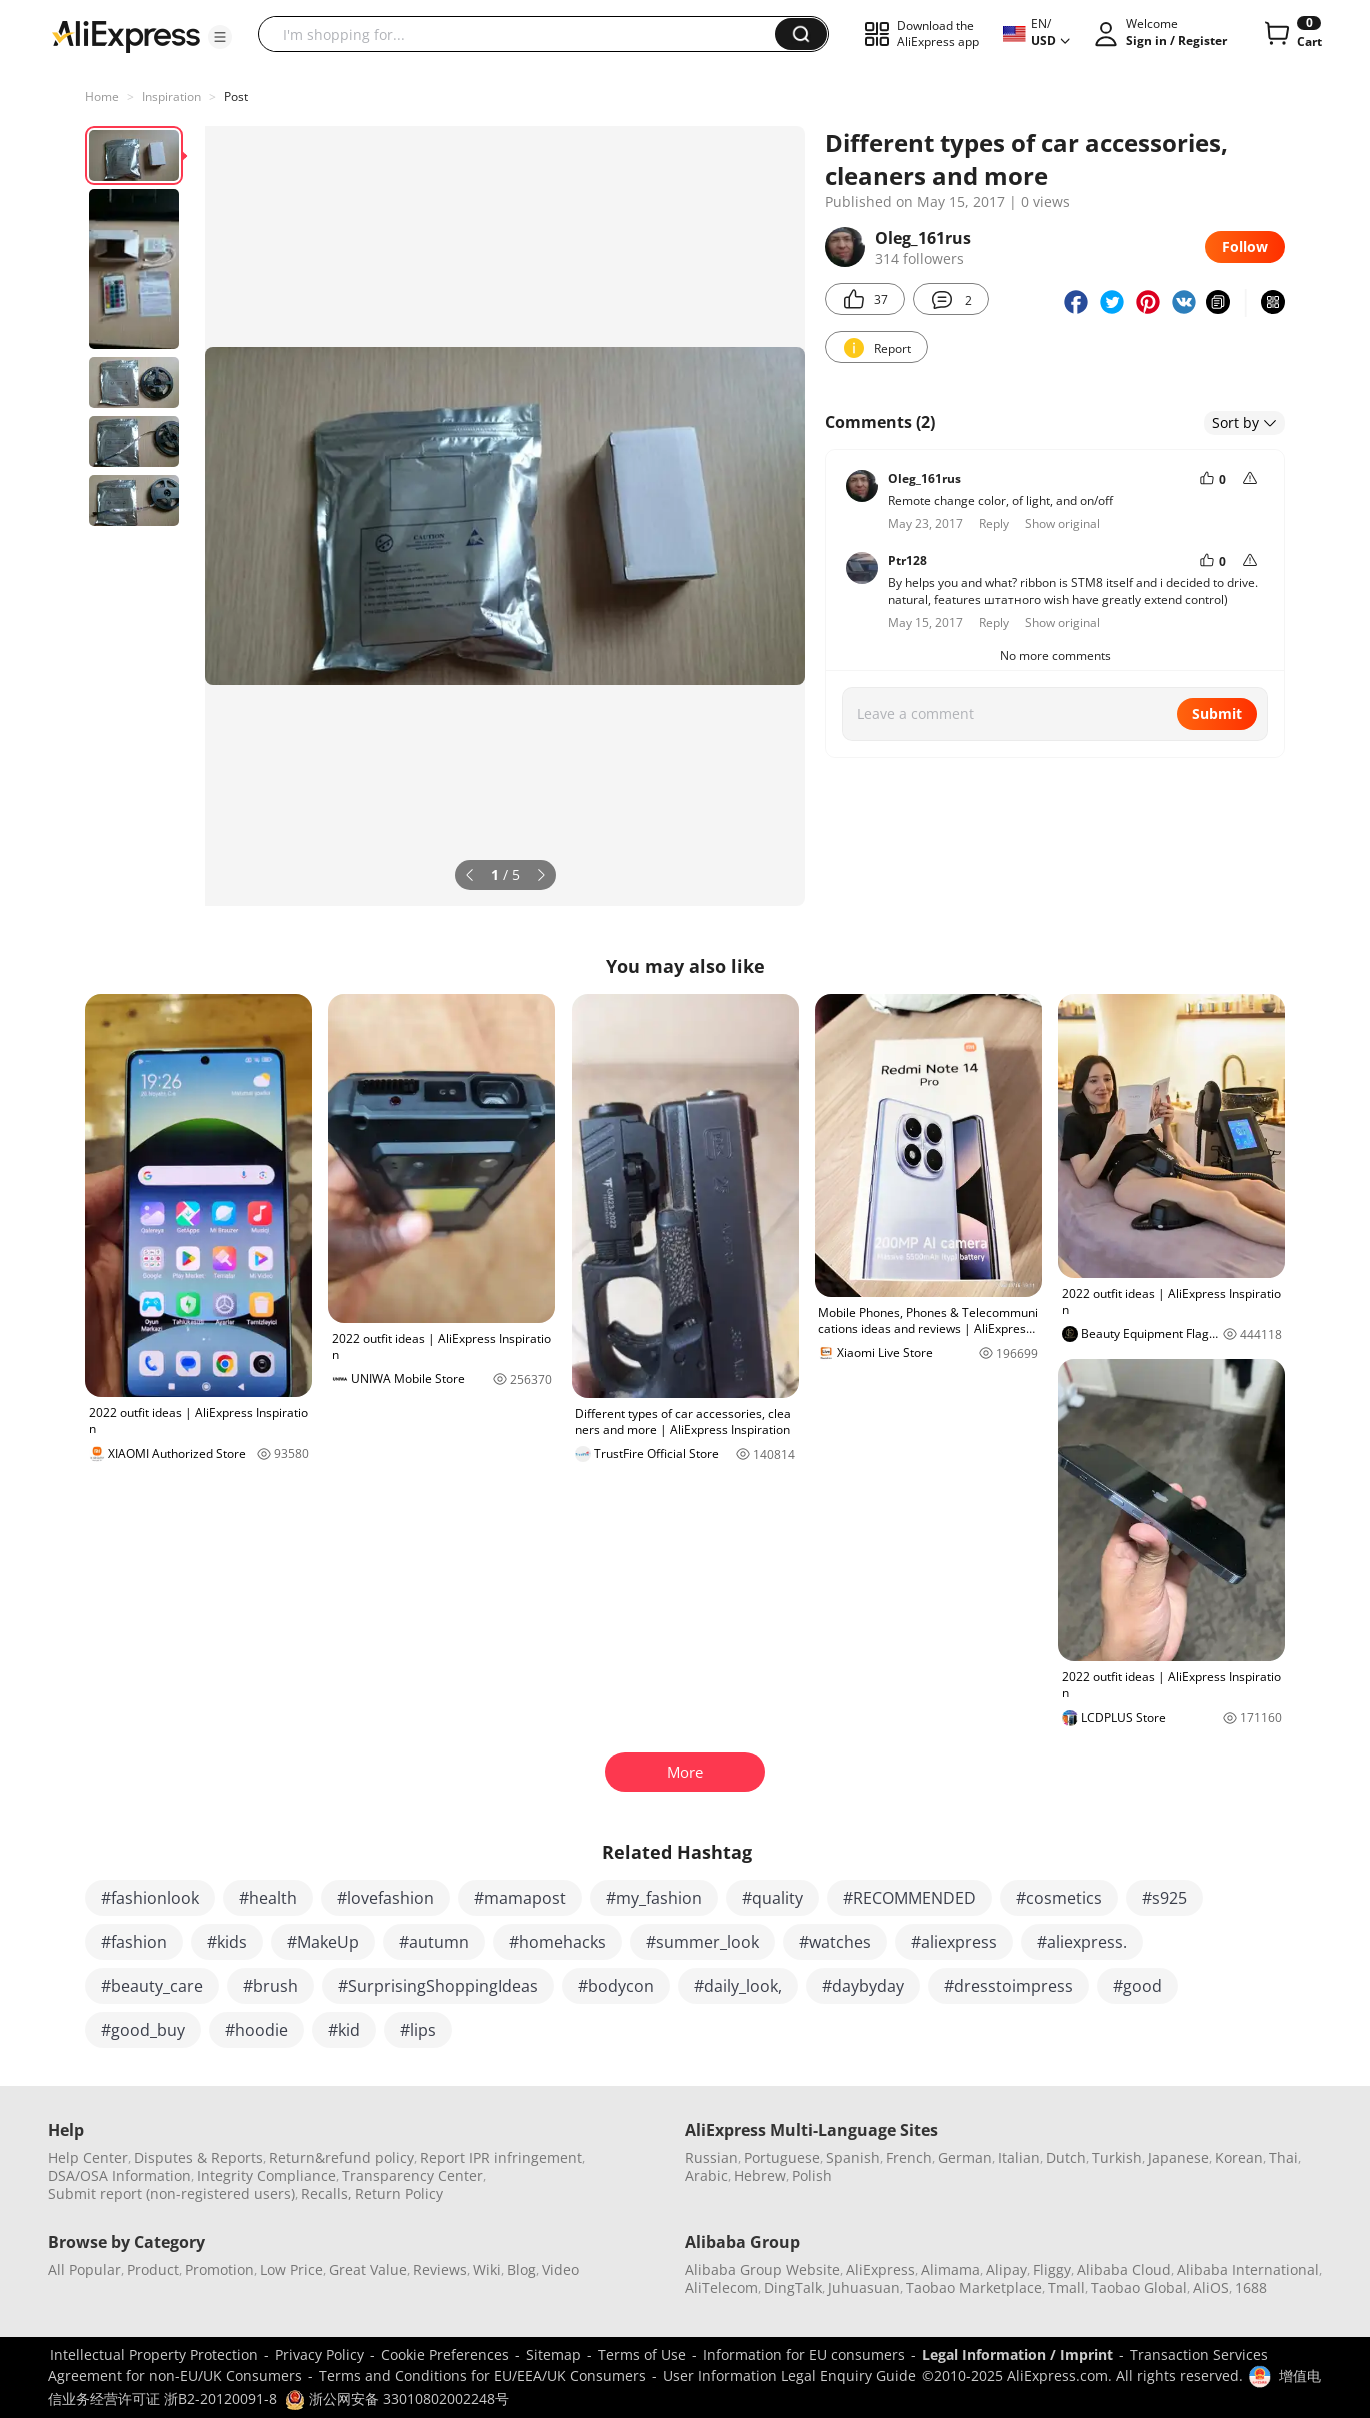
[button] (220, 37)
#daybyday (863, 1986)
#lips (418, 2030)
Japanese (1178, 2157)
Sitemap (553, 2354)
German (965, 2157)
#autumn (434, 1942)
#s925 (1164, 1898)
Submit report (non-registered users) (171, 2193)
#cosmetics (1059, 1898)
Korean (1239, 2157)
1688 (1251, 2287)
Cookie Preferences (445, 2354)
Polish (812, 2175)
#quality (772, 1898)
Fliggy (1052, 2269)
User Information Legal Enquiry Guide (789, 2375)
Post (236, 96)
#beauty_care (152, 1986)
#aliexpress (954, 1942)
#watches (835, 1942)
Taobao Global (1139, 2287)
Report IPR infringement (501, 2157)
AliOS (1211, 2287)
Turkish (1117, 2157)
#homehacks (557, 1942)
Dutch (1066, 2157)
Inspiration (171, 96)
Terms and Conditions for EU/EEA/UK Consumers (482, 2375)
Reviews (440, 2269)
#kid (344, 2030)
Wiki (487, 2269)
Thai (1283, 2157)
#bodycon (616, 1986)
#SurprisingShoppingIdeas (438, 1986)
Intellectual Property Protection (154, 2354)
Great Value (368, 2269)
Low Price (291, 2269)
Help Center (88, 2157)
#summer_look (702, 1942)
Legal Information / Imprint (1017, 2354)
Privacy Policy (319, 2354)
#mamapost (520, 1898)
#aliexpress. (1082, 1942)
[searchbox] (524, 34)
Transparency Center (412, 2175)
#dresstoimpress (1008, 1986)
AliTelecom (721, 2287)
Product (153, 2269)
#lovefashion (385, 1898)
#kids (227, 1942)
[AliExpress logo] (126, 35)
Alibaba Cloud (1124, 2269)
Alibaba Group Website (762, 2269)
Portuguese (782, 2157)
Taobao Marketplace (974, 2287)
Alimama (950, 2269)
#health (268, 1898)
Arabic (706, 2175)
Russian (711, 2157)
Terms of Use (642, 2354)
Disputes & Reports (198, 2157)
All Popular (84, 2269)
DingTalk (793, 2287)
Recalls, (326, 2193)
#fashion (134, 1942)
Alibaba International (1248, 2269)
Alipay (1006, 2269)
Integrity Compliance (266, 2175)
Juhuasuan (864, 2287)
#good (1137, 1986)
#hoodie (256, 2030)
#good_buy (143, 2030)
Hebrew (760, 2175)
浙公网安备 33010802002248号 (397, 2398)
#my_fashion (654, 1898)
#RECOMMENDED (909, 1898)
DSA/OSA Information (119, 2175)
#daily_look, (738, 1986)
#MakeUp (323, 1942)
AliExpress (880, 2269)
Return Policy (399, 2193)
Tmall (1066, 2287)
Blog (521, 2269)
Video (560, 2269)
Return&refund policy (341, 2157)
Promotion (219, 2269)
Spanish (853, 2157)
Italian (1019, 2157)
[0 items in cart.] (1291, 34)
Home (102, 96)
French (909, 2157)
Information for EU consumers (804, 2354)
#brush (270, 1986)
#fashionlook (150, 1898)
